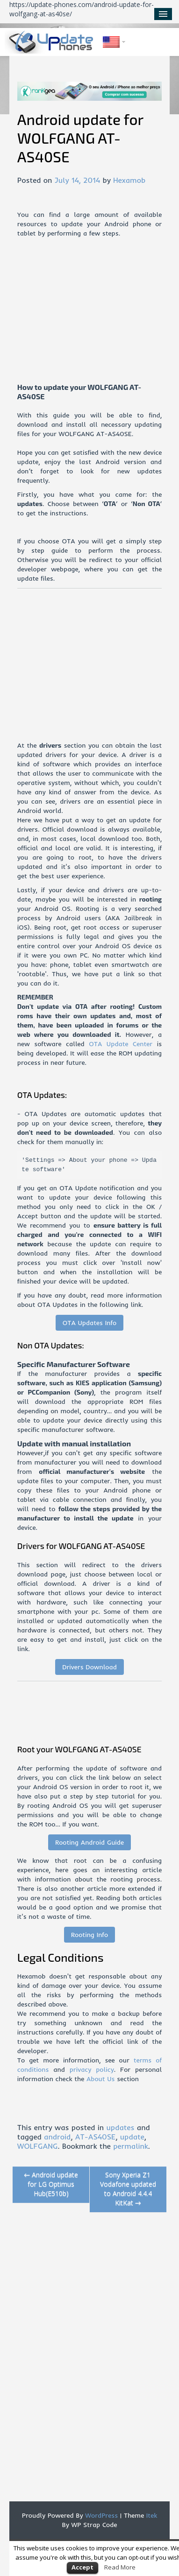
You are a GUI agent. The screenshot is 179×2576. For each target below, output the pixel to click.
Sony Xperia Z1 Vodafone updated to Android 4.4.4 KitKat (128, 2188)
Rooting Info (89, 1934)
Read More (120, 2567)
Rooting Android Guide (89, 1842)
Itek (150, 2515)
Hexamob (129, 180)
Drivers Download (89, 1667)
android (57, 2136)
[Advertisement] (98, 317)
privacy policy (92, 2069)
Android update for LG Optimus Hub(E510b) (51, 2184)
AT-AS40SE (95, 2136)
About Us (100, 2079)
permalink (130, 2146)
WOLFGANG (37, 2146)
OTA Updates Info (90, 1323)
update (132, 2136)
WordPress (100, 2515)
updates (120, 2127)
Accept (82, 2567)
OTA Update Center (120, 1044)
